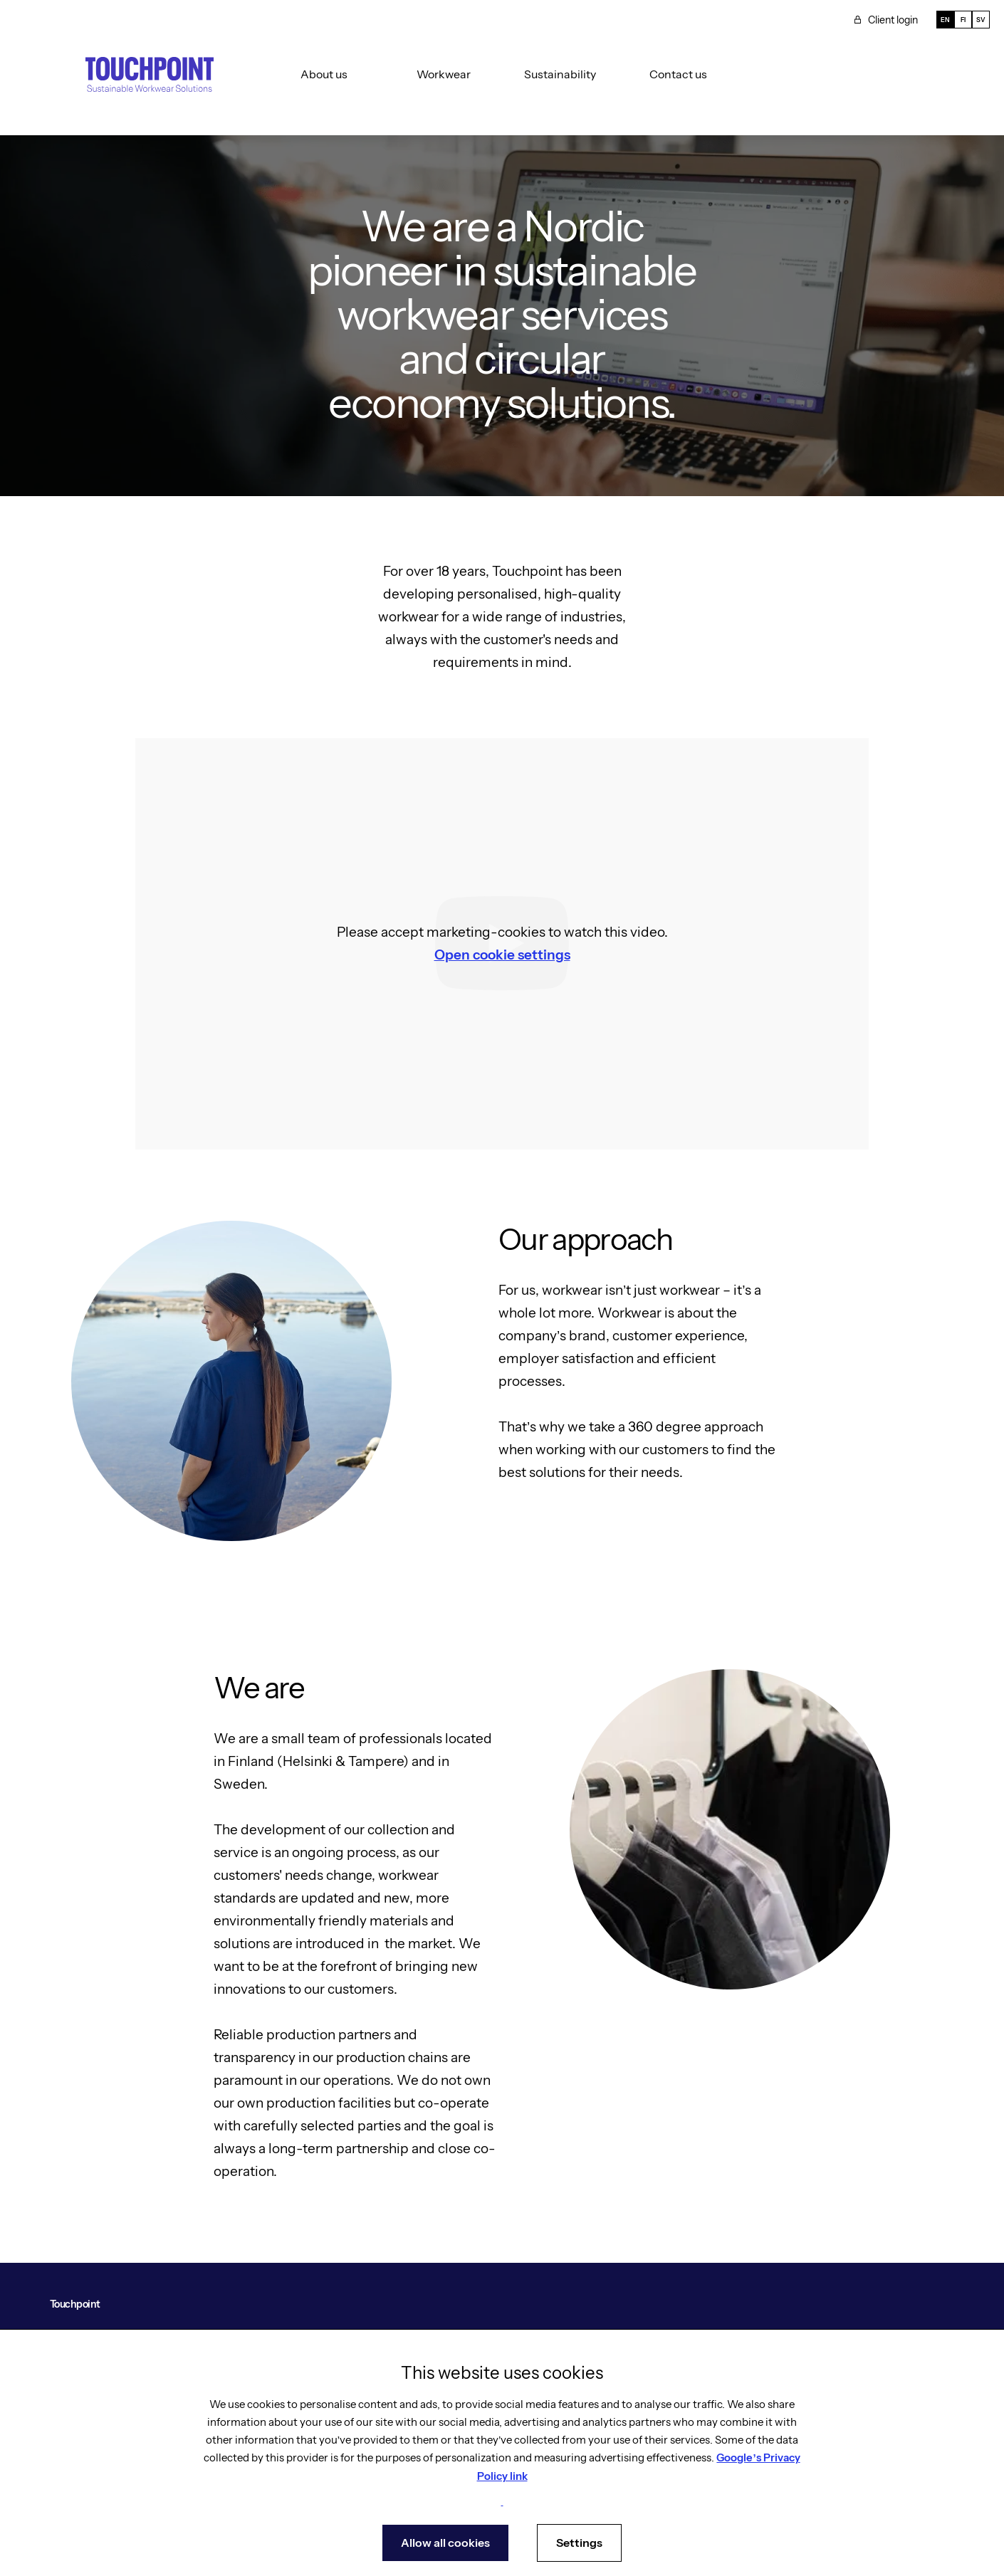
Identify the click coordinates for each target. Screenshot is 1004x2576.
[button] (316, 74)
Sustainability (560, 74)
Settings (579, 2542)
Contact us (678, 74)
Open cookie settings (502, 955)
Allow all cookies (445, 2542)
